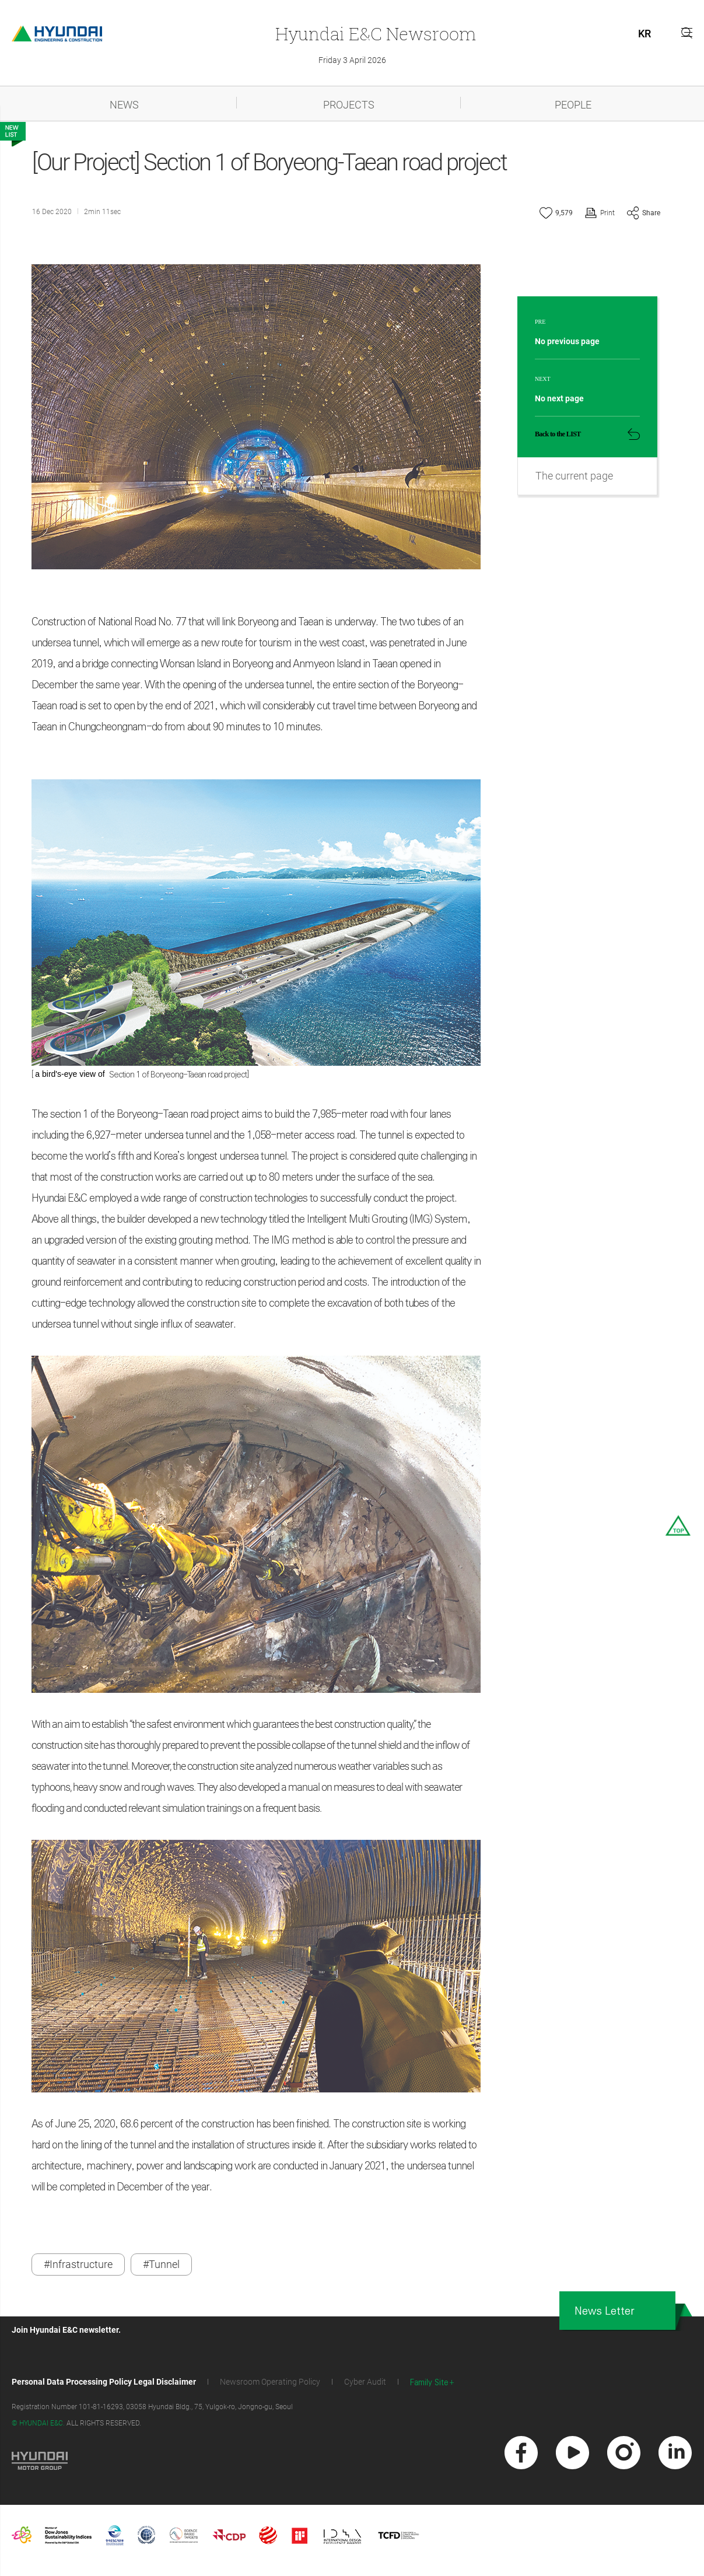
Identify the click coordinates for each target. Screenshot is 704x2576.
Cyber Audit (365, 2385)
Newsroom (375, 33)
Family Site (429, 2387)
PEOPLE (573, 105)
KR (644, 34)
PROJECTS (348, 105)
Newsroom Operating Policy (270, 2385)
